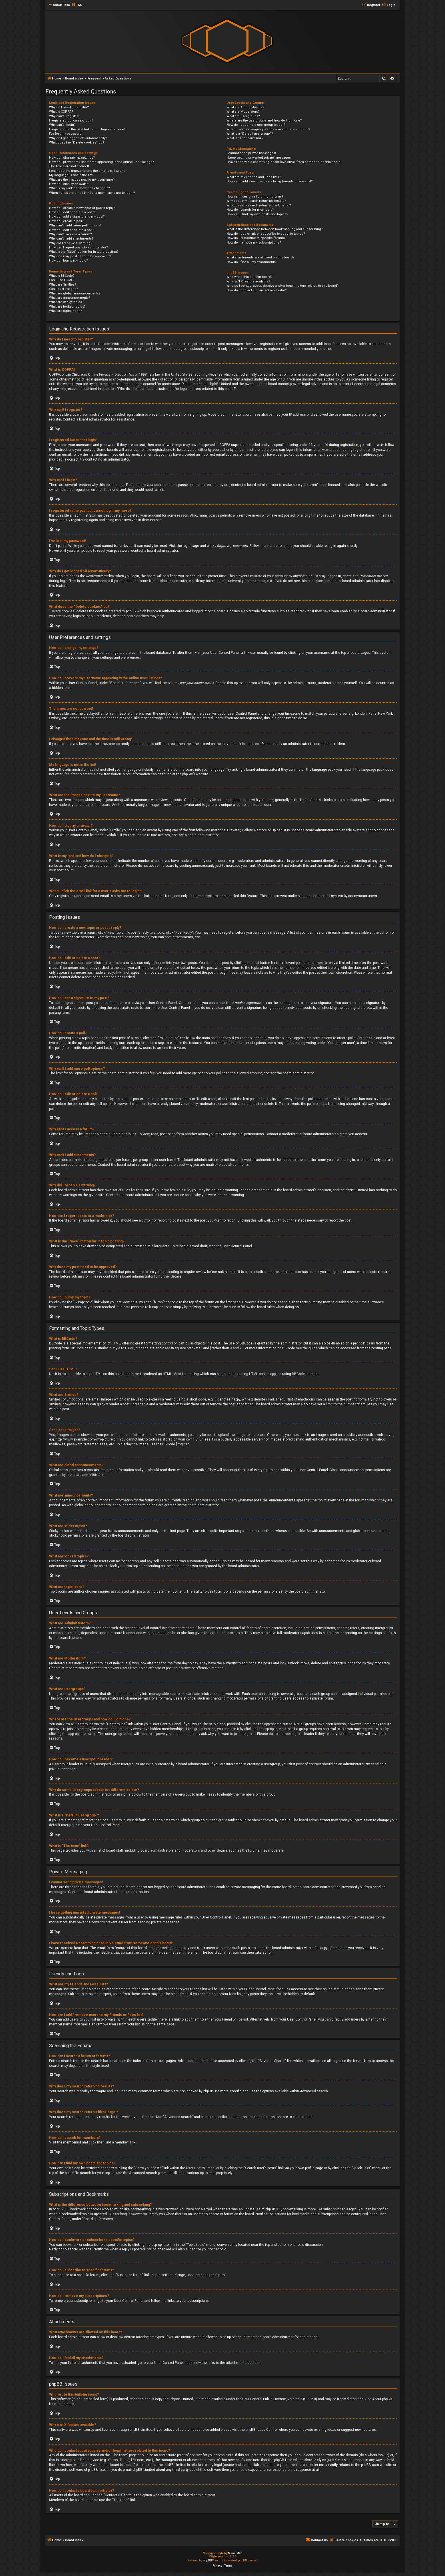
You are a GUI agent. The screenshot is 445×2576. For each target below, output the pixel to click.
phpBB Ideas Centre (261, 2430)
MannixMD (235, 2553)
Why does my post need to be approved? (80, 256)
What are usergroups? (243, 116)
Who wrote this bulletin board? (249, 277)
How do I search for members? (250, 210)
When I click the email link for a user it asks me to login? (92, 193)
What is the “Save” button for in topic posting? (84, 252)
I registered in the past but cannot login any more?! (88, 129)
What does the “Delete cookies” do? (76, 142)
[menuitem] (76, 5)
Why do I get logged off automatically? (78, 138)
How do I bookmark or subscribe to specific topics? (265, 234)
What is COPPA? (61, 111)
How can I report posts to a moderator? (78, 247)
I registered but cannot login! (71, 120)
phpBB (187, 774)
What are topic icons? (65, 311)
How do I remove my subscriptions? (253, 242)
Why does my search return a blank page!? (258, 205)
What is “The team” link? (244, 138)
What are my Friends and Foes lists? (253, 177)
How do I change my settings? (72, 158)
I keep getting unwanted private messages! (259, 158)
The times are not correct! (69, 166)
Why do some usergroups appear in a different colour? (268, 129)
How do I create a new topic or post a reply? (82, 208)
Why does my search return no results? (256, 201)
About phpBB (382, 2399)
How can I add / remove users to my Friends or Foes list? (269, 181)
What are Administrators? (245, 107)
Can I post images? (63, 289)
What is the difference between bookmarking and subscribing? (274, 229)
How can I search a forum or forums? (254, 196)
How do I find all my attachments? (251, 262)
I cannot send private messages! (251, 153)
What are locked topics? (67, 306)
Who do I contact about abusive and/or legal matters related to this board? (282, 286)
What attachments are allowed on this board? (260, 257)
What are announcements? (69, 298)
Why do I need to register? (69, 107)
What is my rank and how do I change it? (79, 188)
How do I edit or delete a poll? (71, 230)
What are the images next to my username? (82, 180)
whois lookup (378, 2455)
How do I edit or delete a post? (72, 212)
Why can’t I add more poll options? (75, 225)
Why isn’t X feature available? (248, 281)
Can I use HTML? (62, 280)
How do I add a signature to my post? (77, 216)
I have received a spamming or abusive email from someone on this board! (283, 162)
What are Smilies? (62, 284)
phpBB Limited (182, 2399)
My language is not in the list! (71, 175)
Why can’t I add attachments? (71, 238)
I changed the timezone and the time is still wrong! (87, 171)
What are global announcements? (75, 293)
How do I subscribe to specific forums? (256, 238)
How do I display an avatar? (69, 184)
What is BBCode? (62, 276)
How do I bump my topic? (68, 260)
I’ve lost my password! (65, 134)
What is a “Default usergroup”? (249, 134)
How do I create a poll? (66, 221)
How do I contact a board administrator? (256, 290)
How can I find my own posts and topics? (257, 214)
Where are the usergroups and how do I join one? (264, 120)
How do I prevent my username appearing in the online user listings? (101, 162)
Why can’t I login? (62, 125)
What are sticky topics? (66, 302)
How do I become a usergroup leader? (255, 125)
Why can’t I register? (64, 116)
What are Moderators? (243, 111)
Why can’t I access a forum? (70, 234)
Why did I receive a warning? (70, 243)
